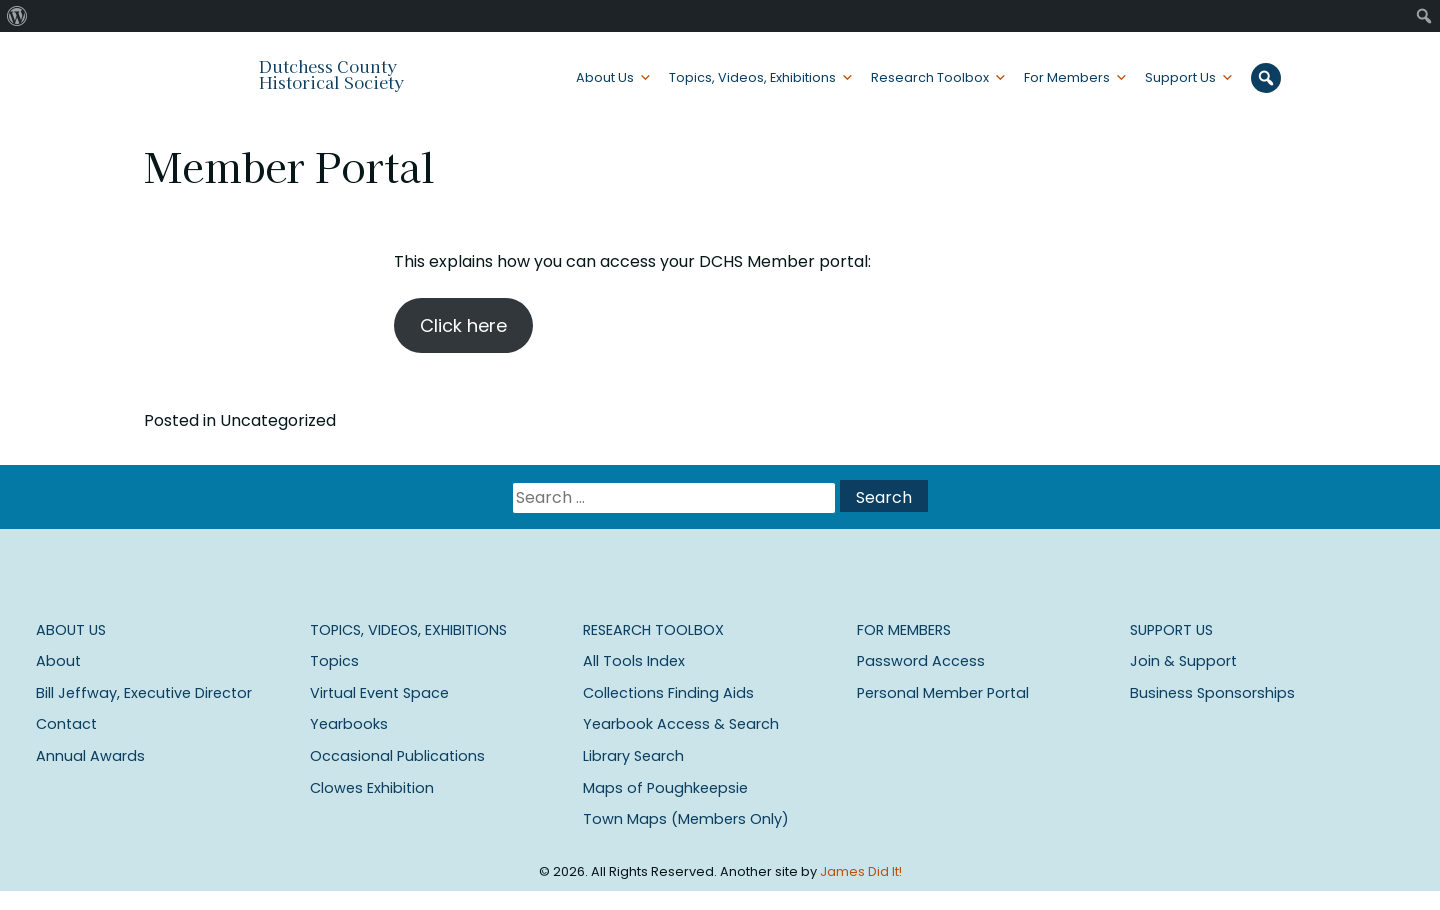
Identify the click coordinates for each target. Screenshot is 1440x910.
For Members (1067, 77)
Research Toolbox (930, 77)
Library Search (633, 756)
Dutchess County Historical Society (331, 74)
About (58, 661)
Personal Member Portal (943, 693)
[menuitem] (17, 16)
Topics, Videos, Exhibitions (752, 77)
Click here (463, 325)
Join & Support (1183, 661)
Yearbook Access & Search (681, 724)
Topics (334, 661)
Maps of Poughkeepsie (665, 788)
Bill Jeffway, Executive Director (144, 693)
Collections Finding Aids (668, 693)
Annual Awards (90, 756)
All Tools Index (634, 661)
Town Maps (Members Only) (686, 819)
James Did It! (861, 871)
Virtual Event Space (379, 693)
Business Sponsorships (1212, 693)
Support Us (1180, 77)
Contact (66, 724)
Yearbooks (349, 724)
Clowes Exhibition (372, 788)
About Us (605, 77)
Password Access (921, 661)
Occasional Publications (397, 756)
